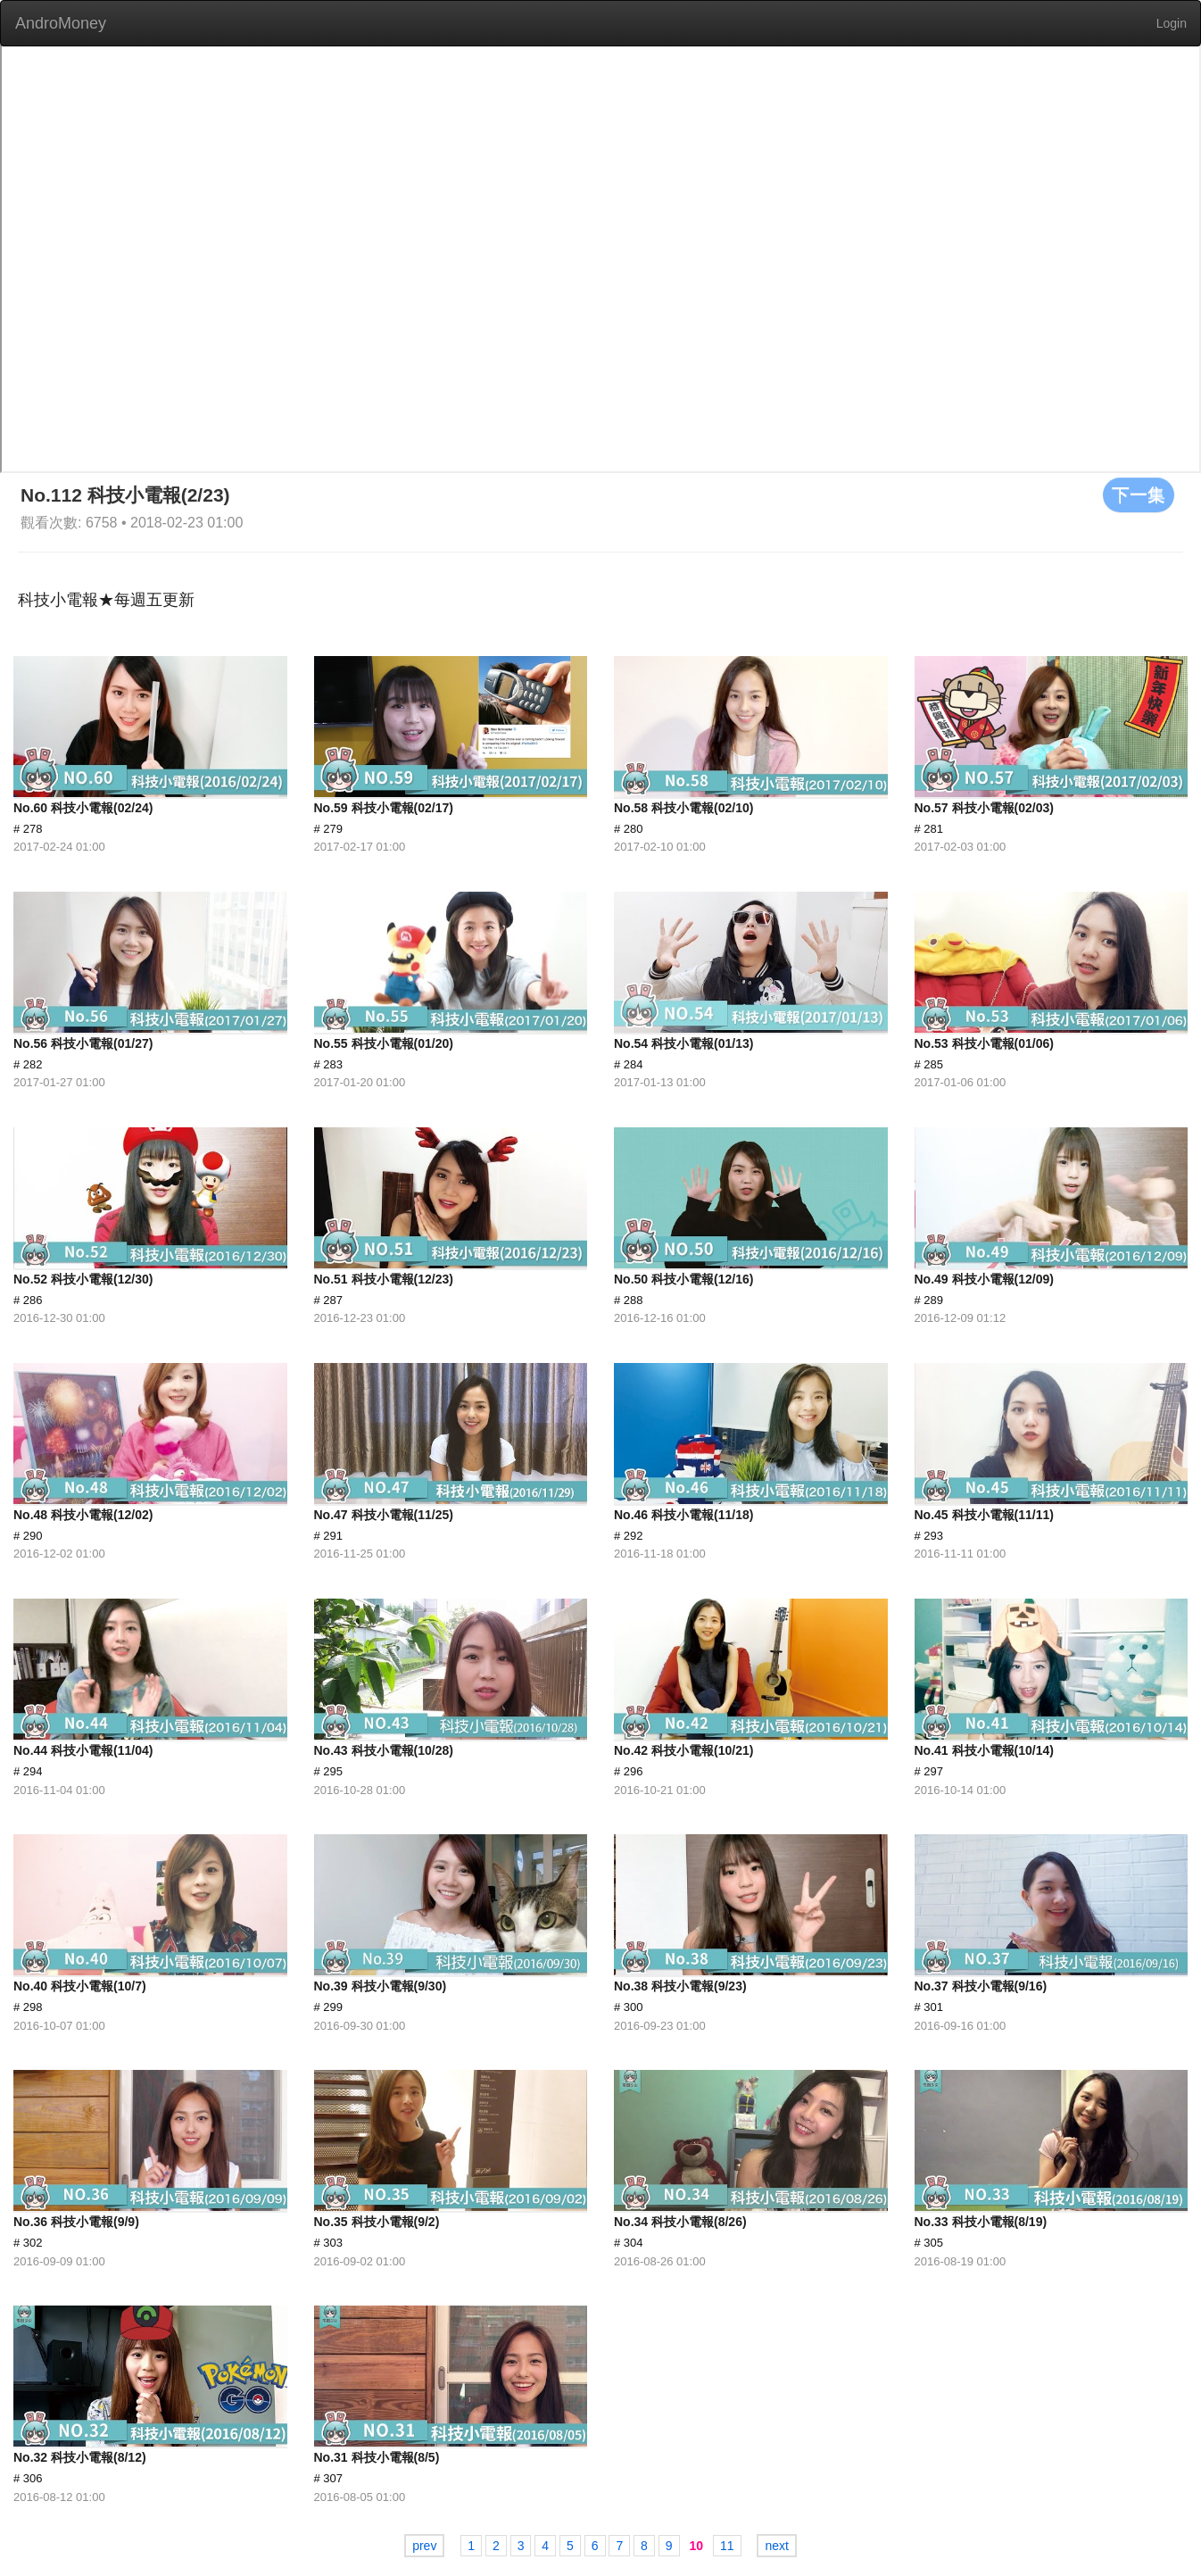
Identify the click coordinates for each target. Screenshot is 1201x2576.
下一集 (1138, 494)
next (776, 2546)
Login (1171, 23)
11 (727, 2546)
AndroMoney (60, 23)
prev (424, 2546)
